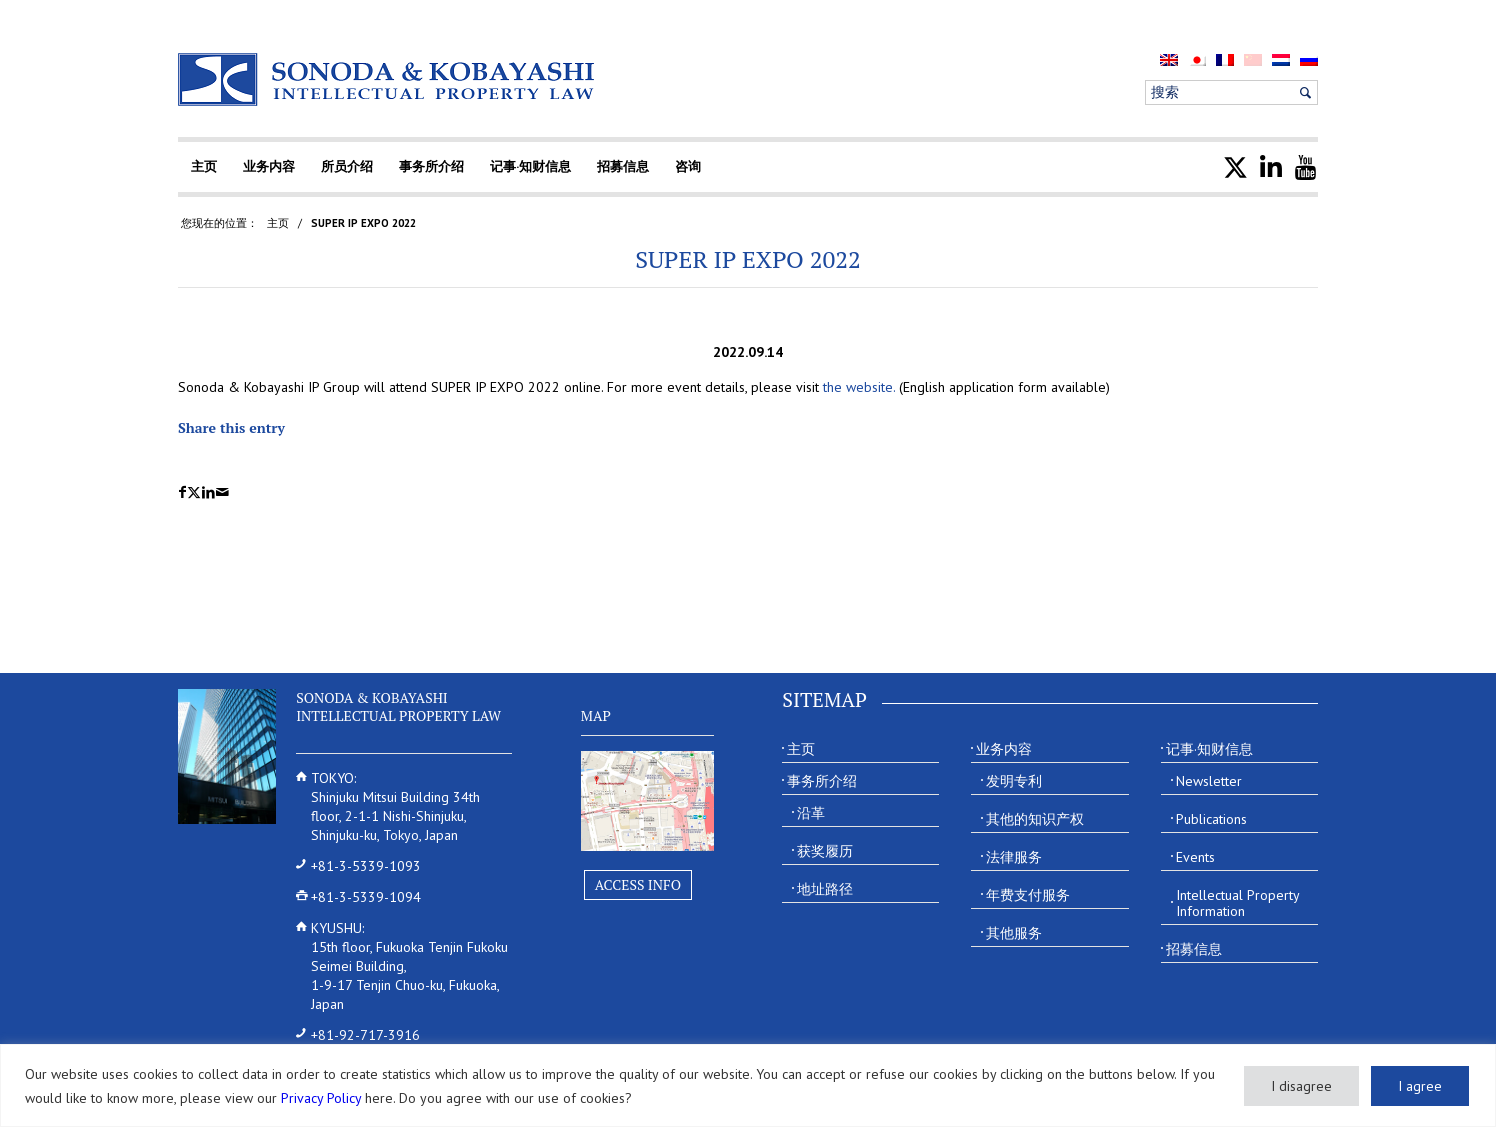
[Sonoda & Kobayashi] (388, 79)
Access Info (638, 884)
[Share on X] (194, 492)
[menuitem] (1169, 59)
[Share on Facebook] (182, 492)
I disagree (1301, 1086)
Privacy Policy (321, 1098)
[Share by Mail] (222, 492)
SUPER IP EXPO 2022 (748, 259)
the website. (859, 387)
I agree (1420, 1086)
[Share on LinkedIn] (208, 492)
